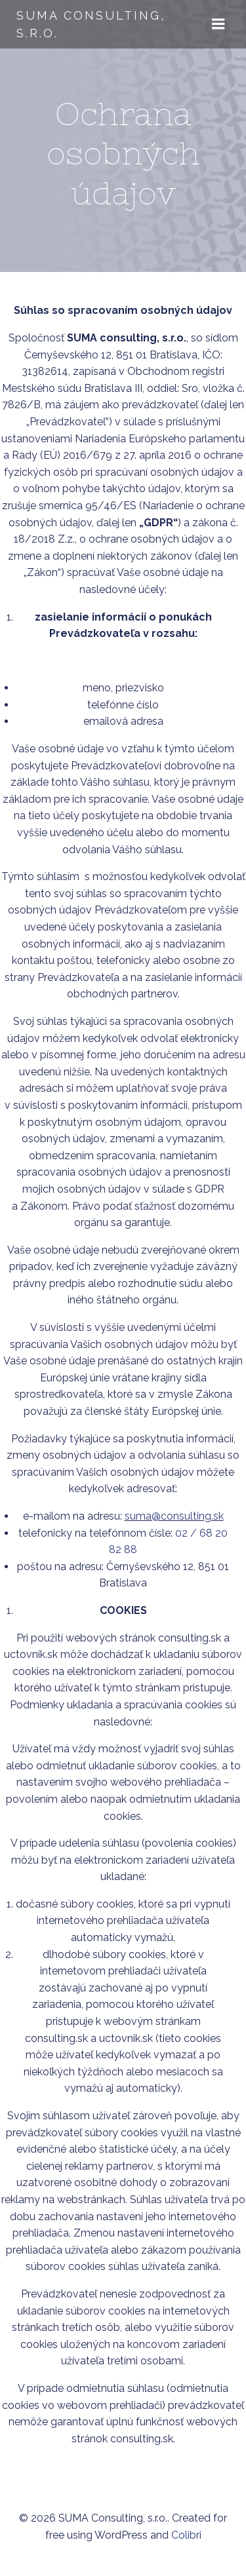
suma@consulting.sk (174, 1516)
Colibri (186, 2535)
